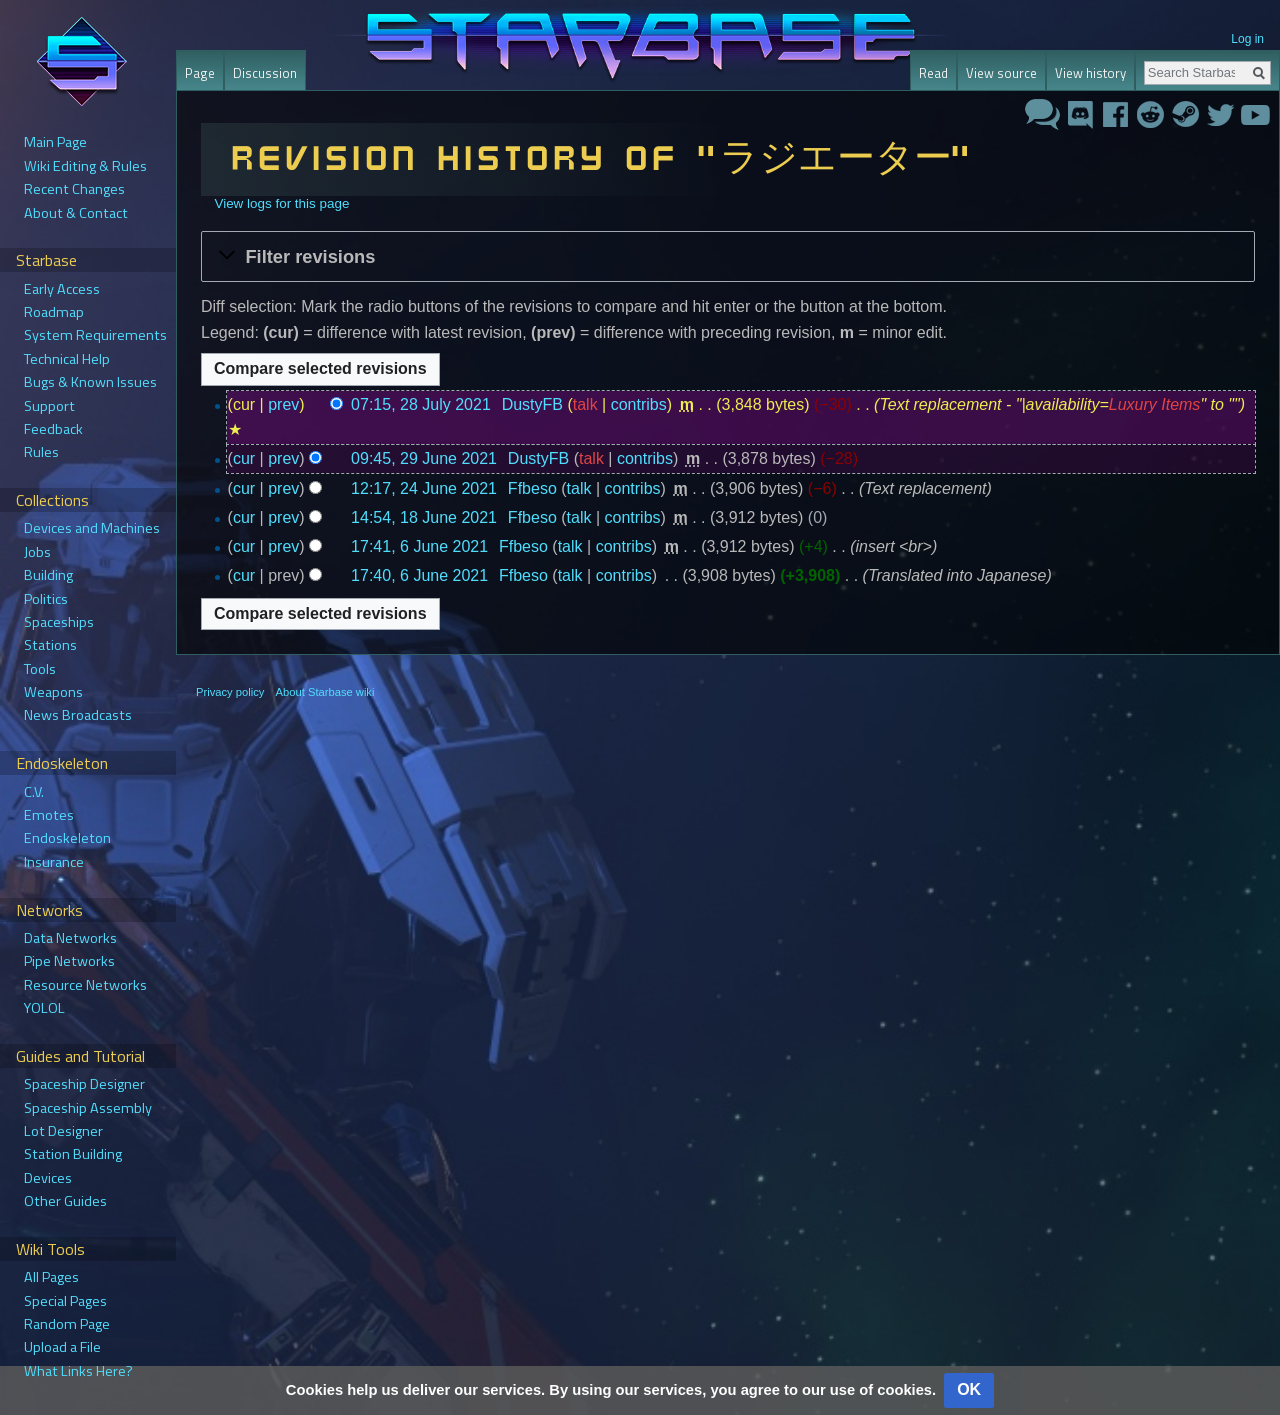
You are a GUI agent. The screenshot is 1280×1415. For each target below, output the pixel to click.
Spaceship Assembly (88, 1108)
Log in (1247, 39)
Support (49, 406)
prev (283, 404)
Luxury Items (1155, 404)
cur (244, 458)
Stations (50, 645)
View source (1001, 73)
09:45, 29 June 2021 (424, 458)
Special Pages (65, 1301)
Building (48, 575)
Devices (48, 1178)
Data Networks (70, 938)
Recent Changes (74, 189)
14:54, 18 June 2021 (424, 517)
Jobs (37, 552)
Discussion (265, 73)
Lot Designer (63, 1131)
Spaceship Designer (84, 1084)
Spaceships (59, 622)
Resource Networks (85, 985)
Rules (41, 452)
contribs (639, 404)
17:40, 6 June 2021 (419, 575)
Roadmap (54, 312)
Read (933, 73)
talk (585, 404)
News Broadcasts (78, 715)
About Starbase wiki (325, 692)
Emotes (49, 815)
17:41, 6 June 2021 (419, 546)
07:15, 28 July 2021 (421, 404)
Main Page (55, 142)
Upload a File (62, 1347)
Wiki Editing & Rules (85, 166)
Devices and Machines (92, 528)
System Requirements (95, 335)
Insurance (54, 862)
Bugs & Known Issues (90, 382)
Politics (46, 599)
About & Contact (76, 213)
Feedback (53, 429)
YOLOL (44, 1008)
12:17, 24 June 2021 (424, 488)
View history (1090, 73)
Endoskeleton (67, 838)
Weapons (53, 692)
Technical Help (67, 359)
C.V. (34, 792)
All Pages (51, 1277)
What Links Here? (78, 1371)
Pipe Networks (69, 961)
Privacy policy (230, 692)
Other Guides (65, 1201)
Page (200, 73)
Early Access (62, 289)
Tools (40, 669)
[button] (728, 256)
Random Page (67, 1324)
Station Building (73, 1154)
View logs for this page (281, 203)
